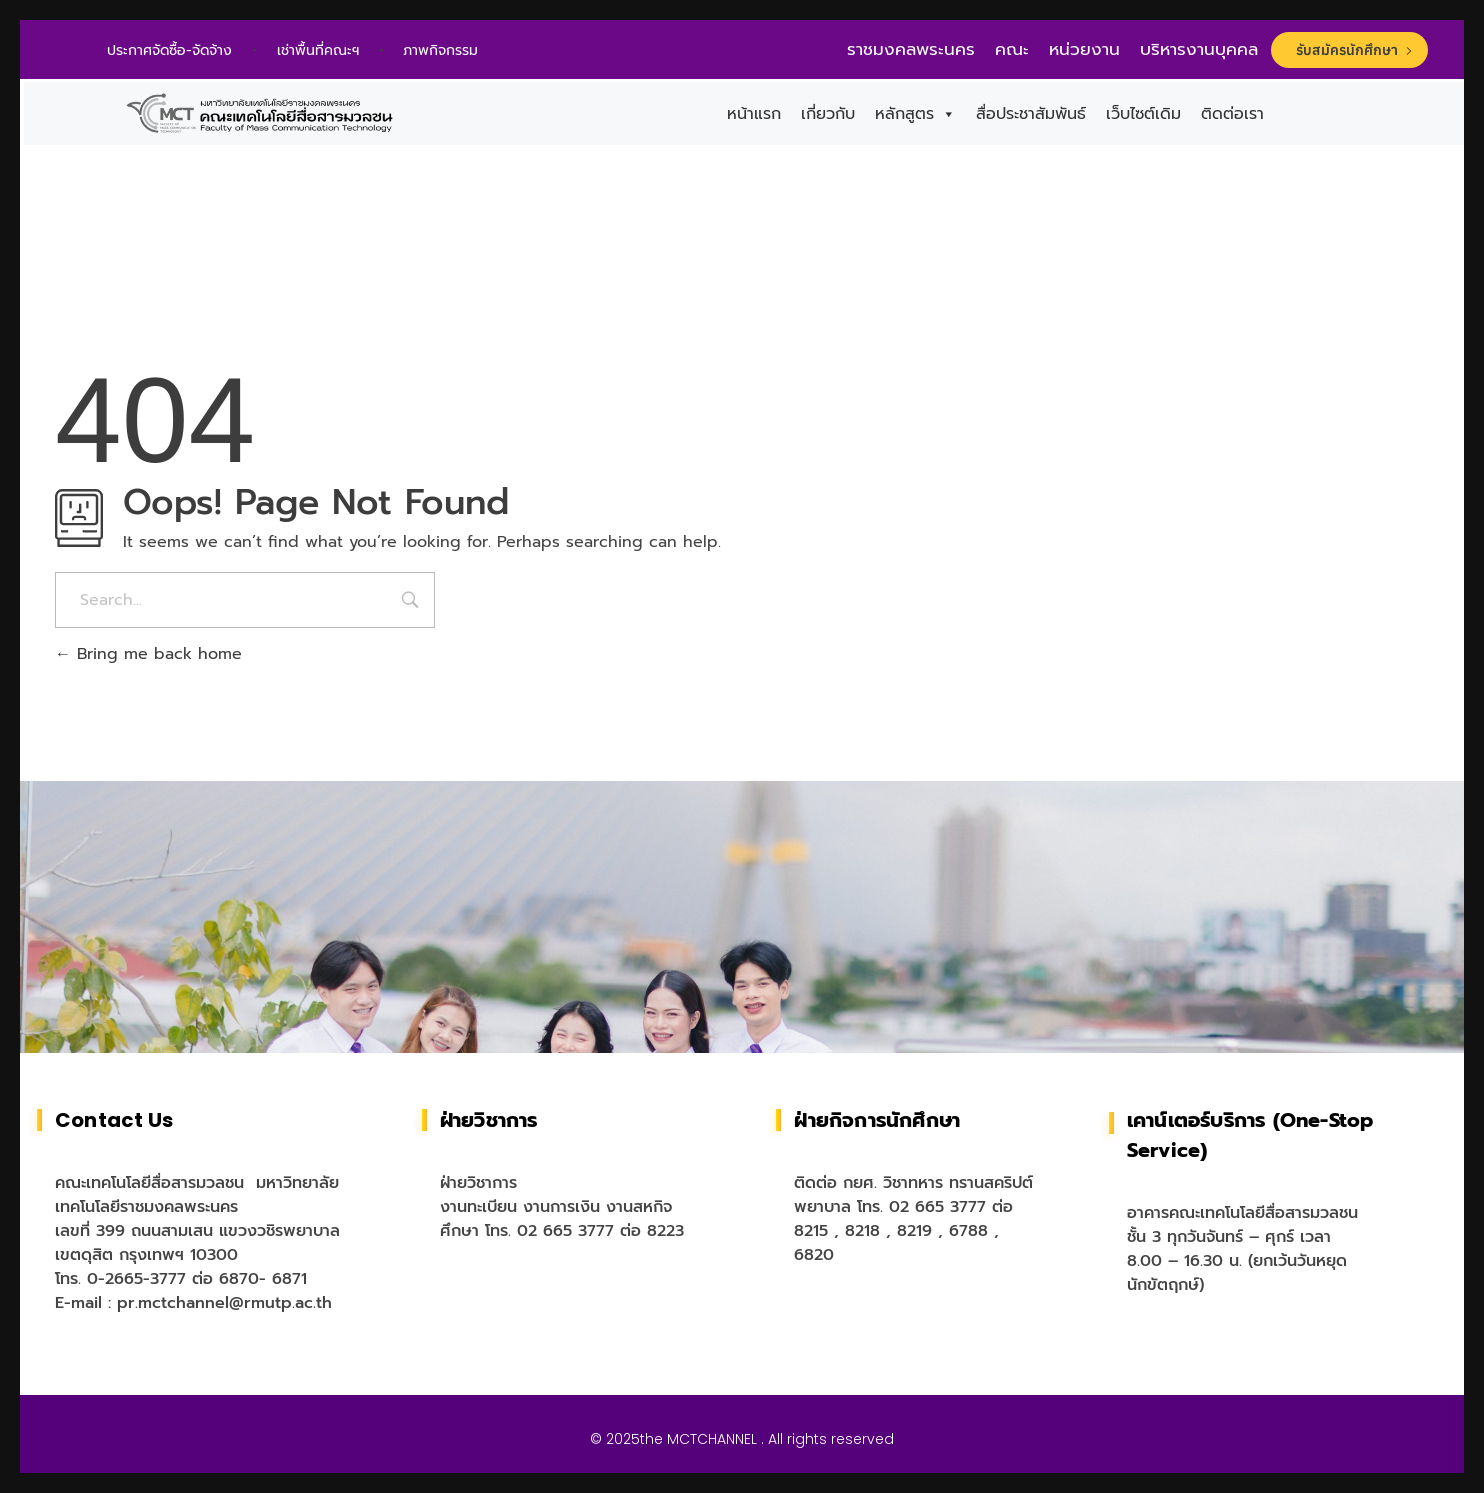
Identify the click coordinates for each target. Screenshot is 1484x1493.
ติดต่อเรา (1232, 114)
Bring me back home (148, 654)
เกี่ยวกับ (828, 114)
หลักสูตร (915, 114)
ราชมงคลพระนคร (911, 49)
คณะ (1012, 49)
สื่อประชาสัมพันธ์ (1031, 114)
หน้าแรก (754, 114)
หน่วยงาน (1084, 49)
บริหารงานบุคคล (1199, 49)
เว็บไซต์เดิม (1143, 114)
